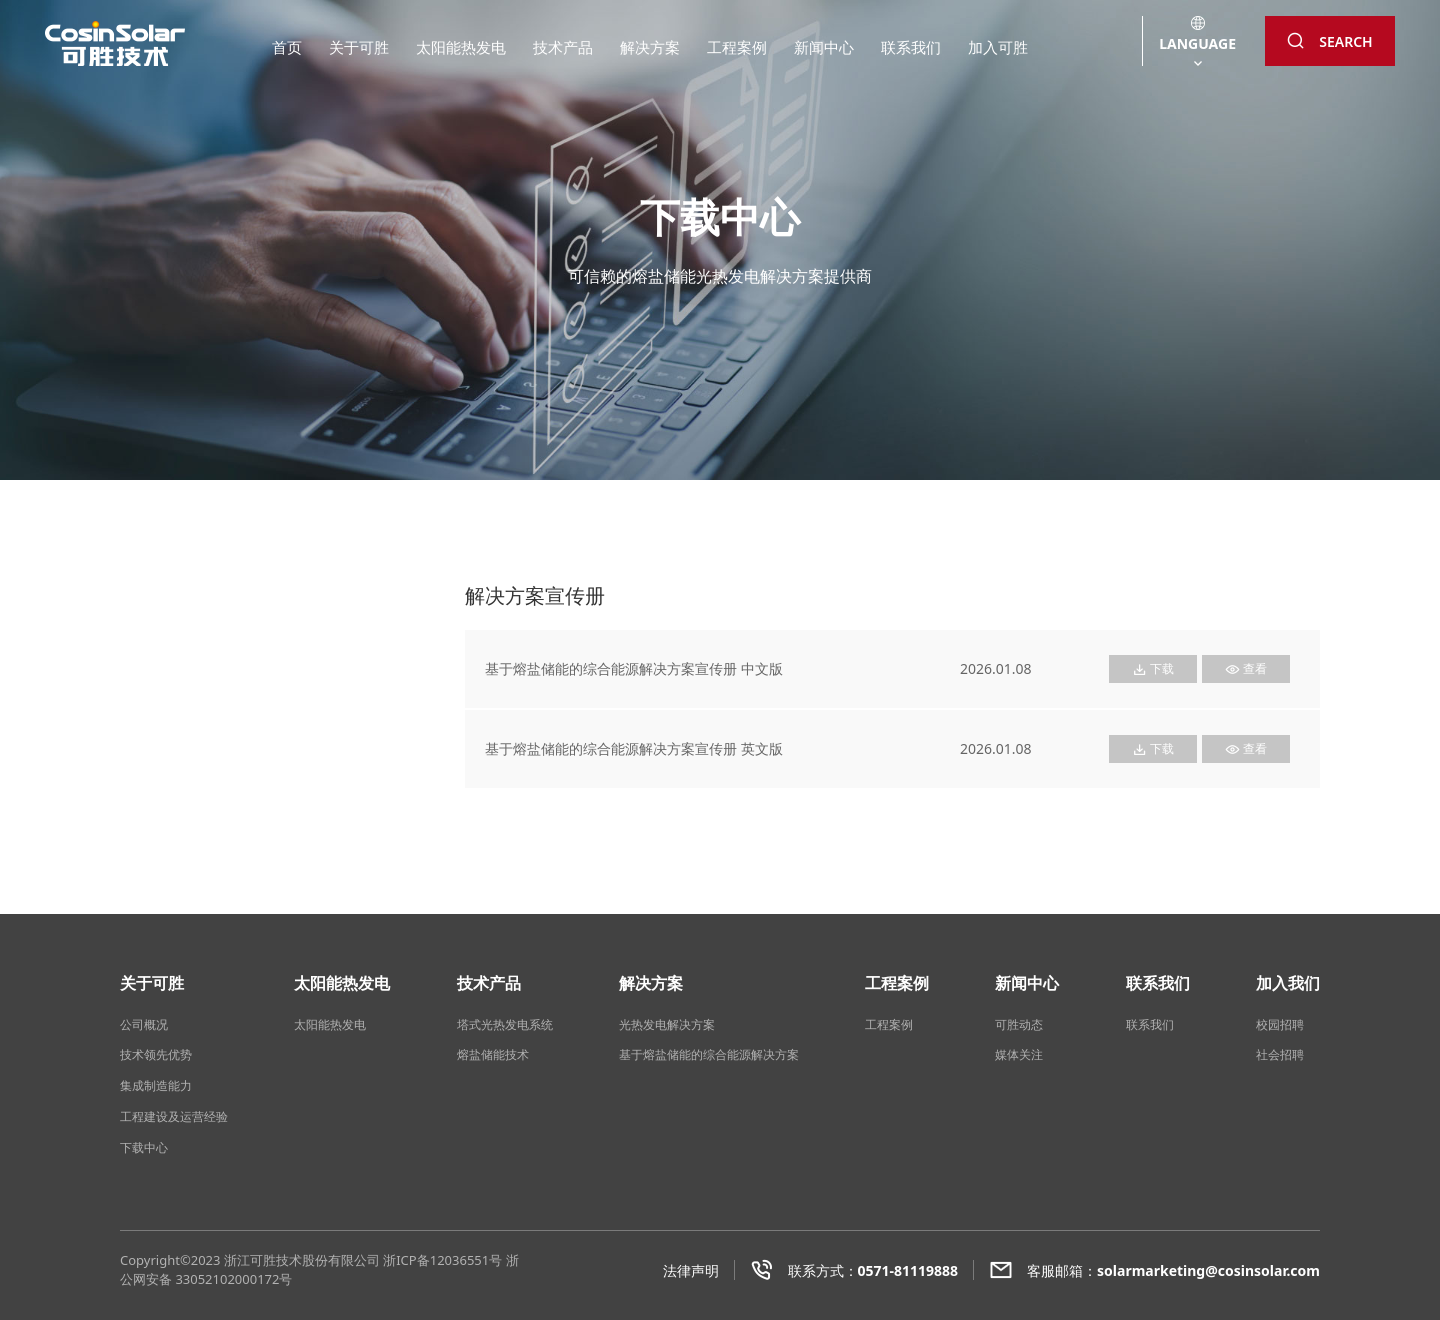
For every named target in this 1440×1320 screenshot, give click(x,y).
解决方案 (650, 47)
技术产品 (563, 47)
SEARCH (1329, 41)
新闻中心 (824, 47)
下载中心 (144, 1147)
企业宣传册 (174, 689)
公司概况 (144, 1024)
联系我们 (911, 47)
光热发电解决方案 (667, 1024)
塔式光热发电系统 (505, 1024)
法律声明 (691, 1270)
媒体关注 (1019, 1054)
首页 (287, 47)
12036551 (460, 1260)
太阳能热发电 (461, 47)
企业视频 (167, 725)
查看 (1246, 668)
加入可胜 (998, 47)
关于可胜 (359, 47)
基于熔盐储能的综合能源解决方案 (709, 1054)
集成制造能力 (156, 1085)
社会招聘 (1280, 1054)
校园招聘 (1280, 1024)
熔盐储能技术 (493, 1054)
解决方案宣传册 (188, 653)
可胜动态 (1019, 1024)
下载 (1153, 668)
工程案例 (737, 47)
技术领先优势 (156, 1054)
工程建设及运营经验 (174, 1116)
